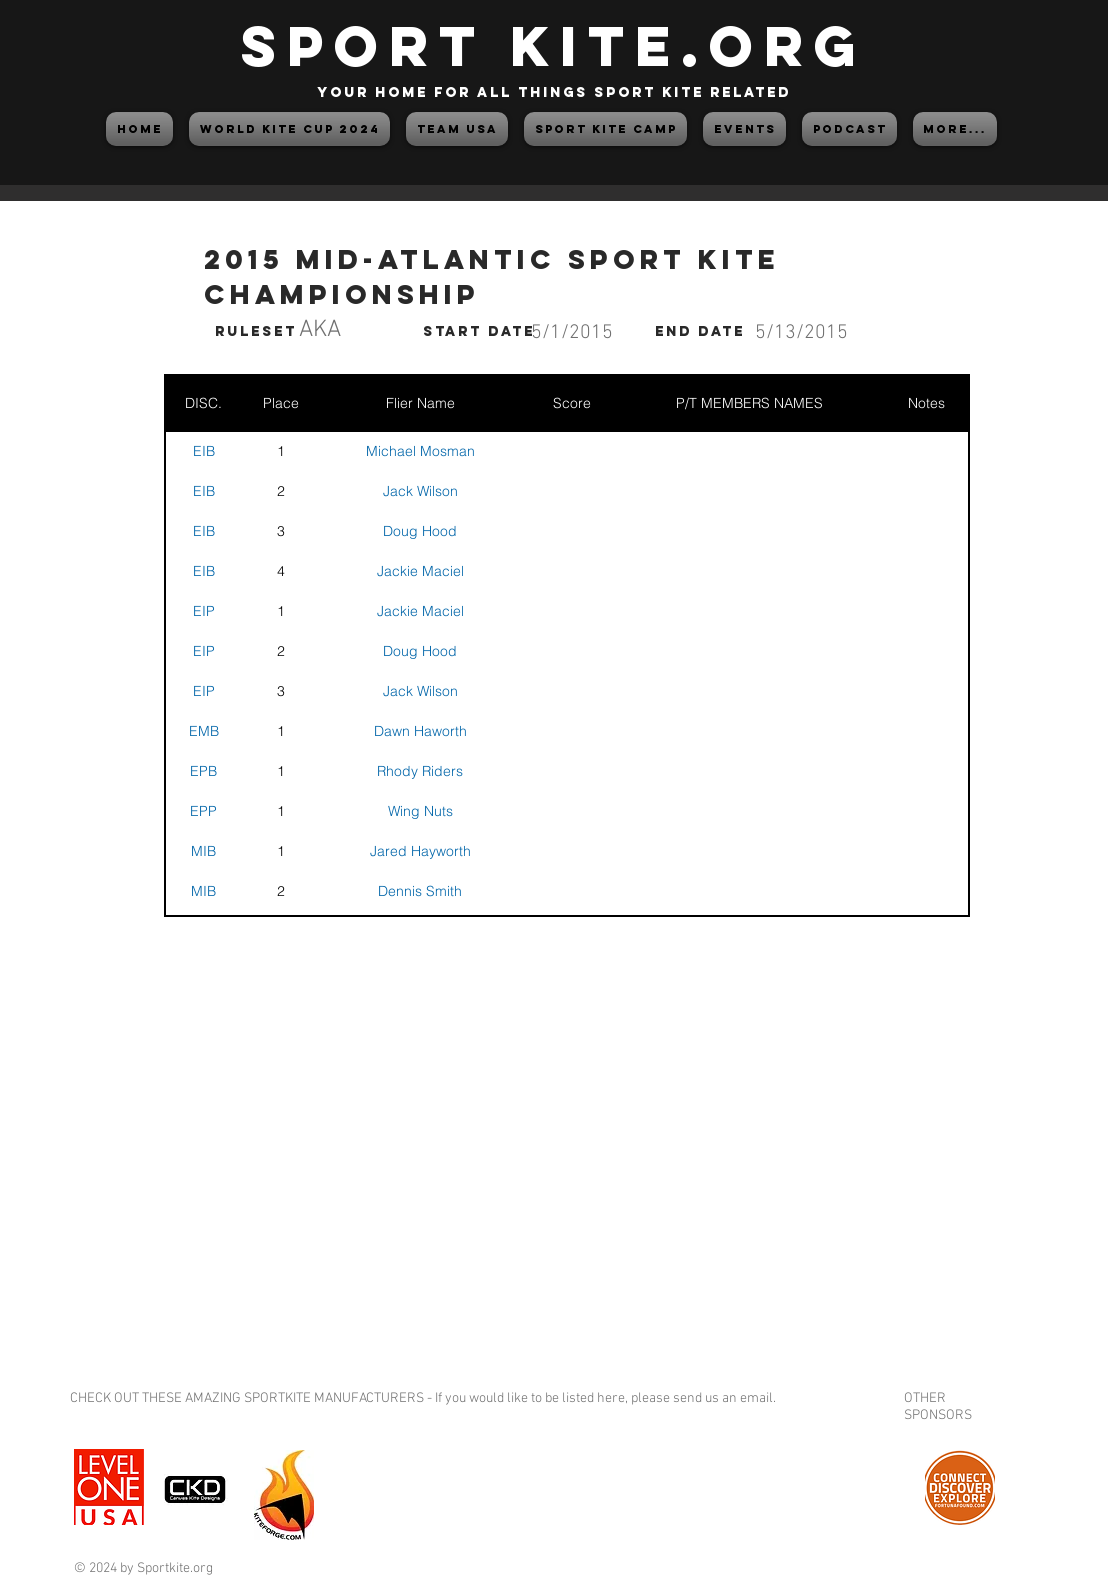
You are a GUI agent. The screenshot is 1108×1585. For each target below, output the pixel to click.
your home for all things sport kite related (554, 92)
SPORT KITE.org (554, 45)
